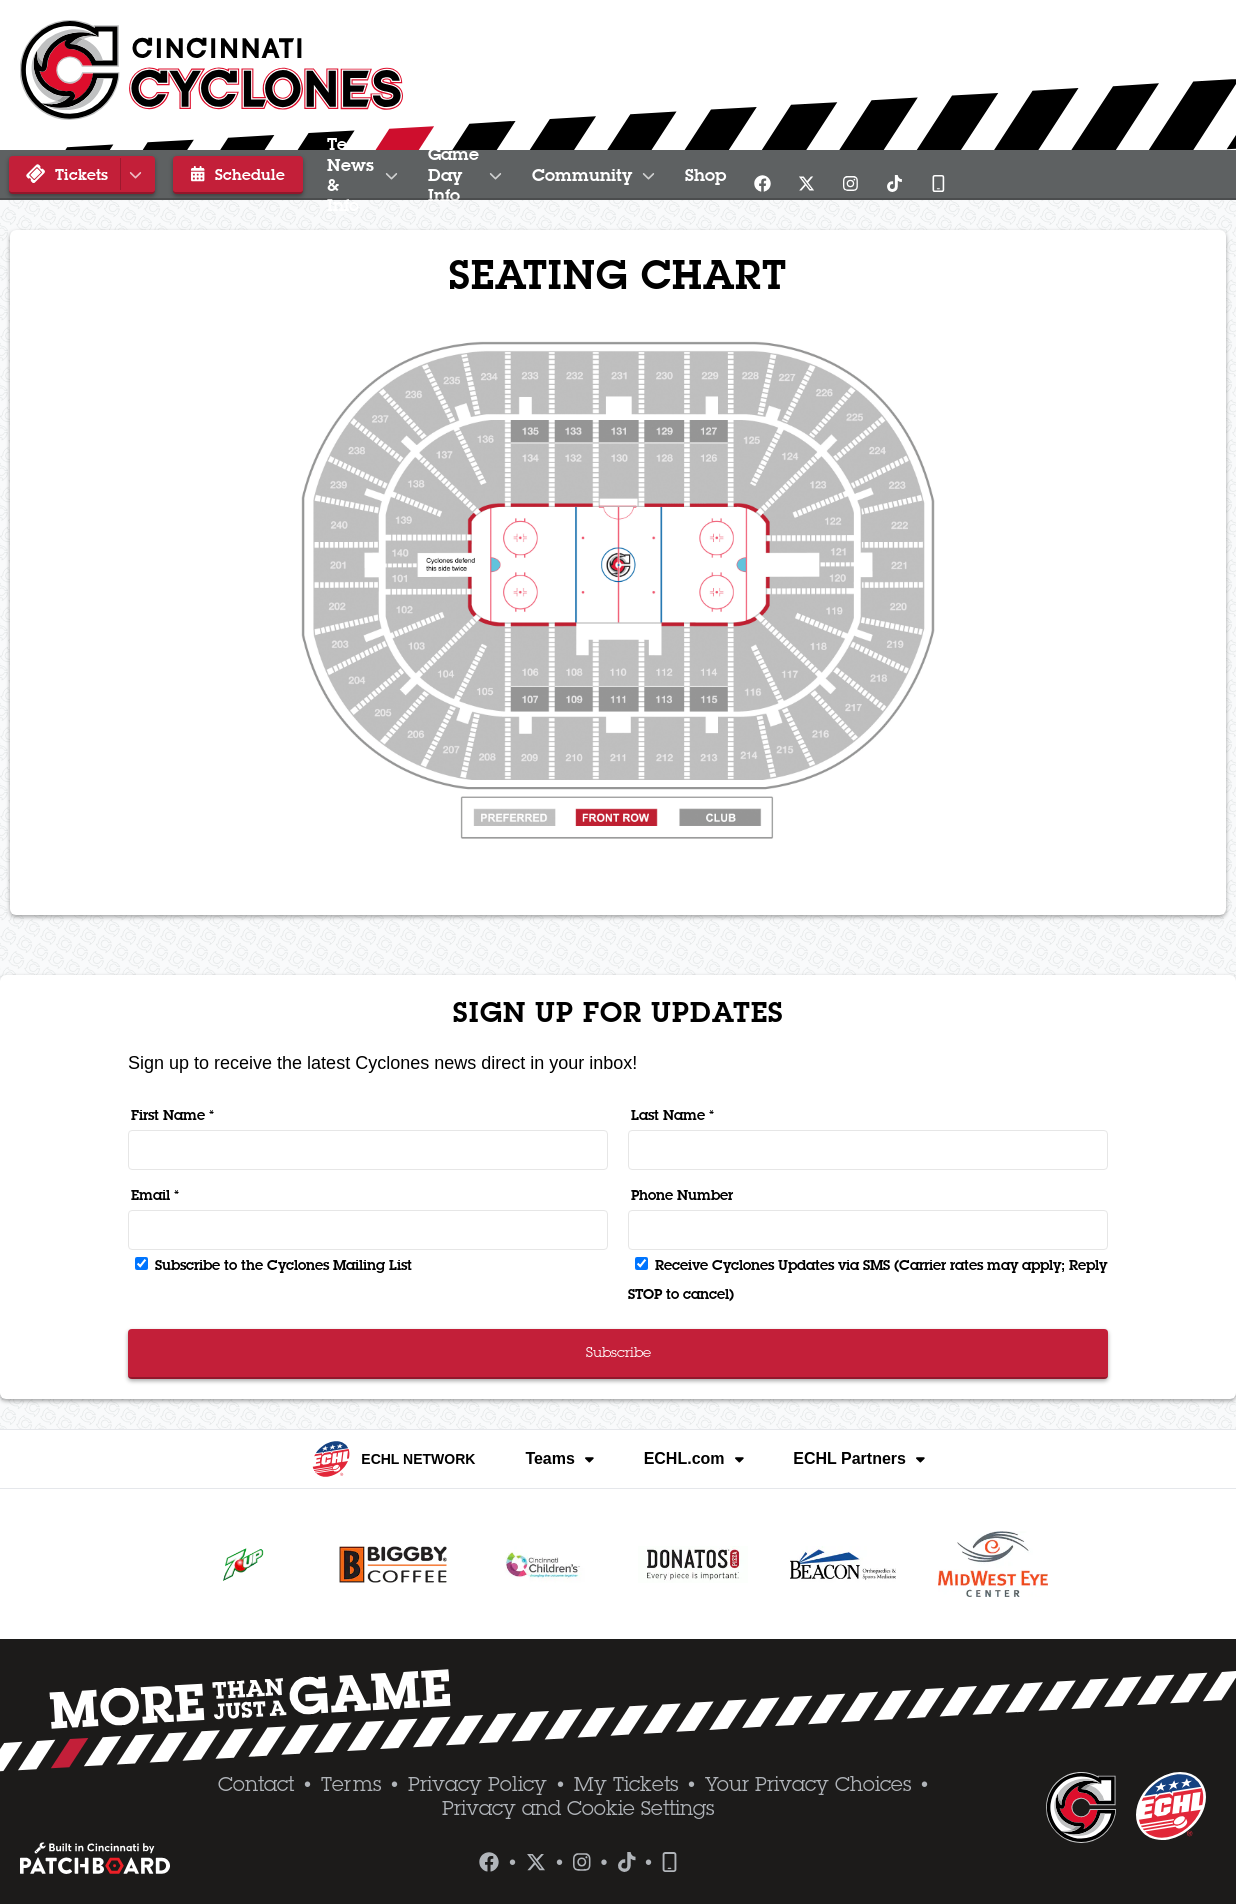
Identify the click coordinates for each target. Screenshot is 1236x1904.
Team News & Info (411, 175)
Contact (256, 1784)
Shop (966, 175)
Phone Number (682, 1195)
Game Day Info (633, 175)
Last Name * (672, 1115)
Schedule (224, 174)
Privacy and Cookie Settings (578, 1808)
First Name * (172, 1115)
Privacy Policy (477, 1784)
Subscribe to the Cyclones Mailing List (273, 1265)
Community (827, 175)
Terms (351, 1784)
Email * (155, 1195)
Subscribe (618, 1352)
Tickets (85, 174)
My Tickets (626, 1784)
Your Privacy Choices (808, 1784)
